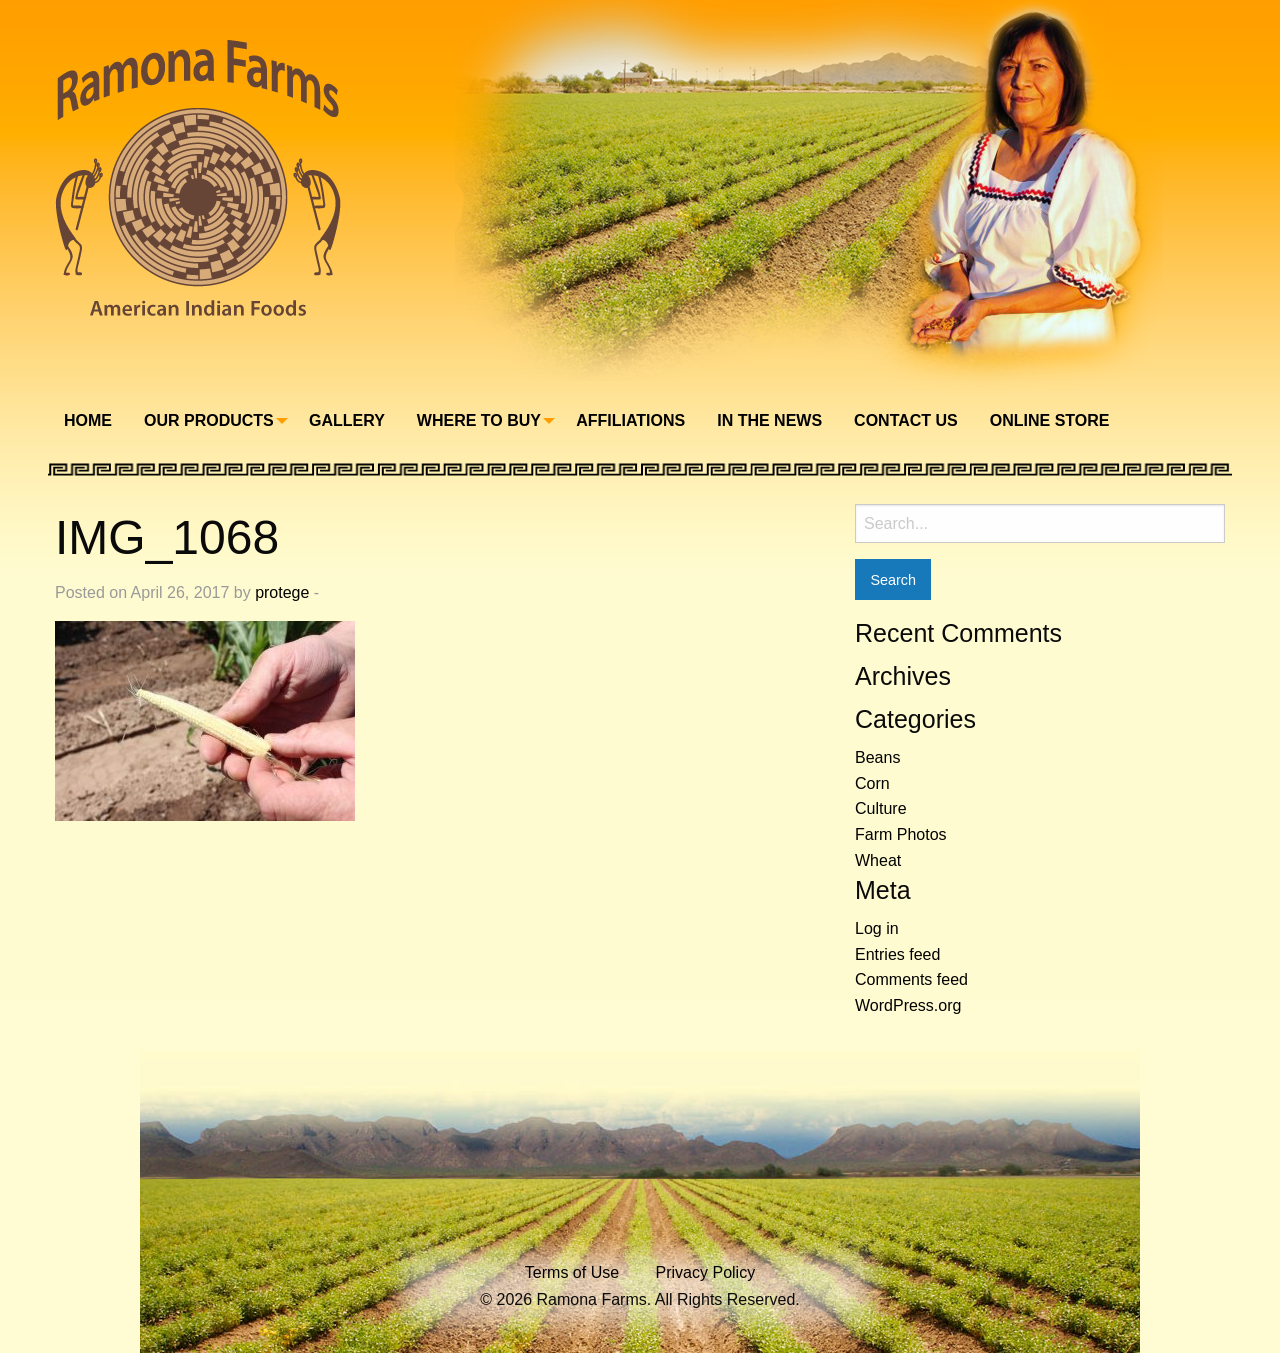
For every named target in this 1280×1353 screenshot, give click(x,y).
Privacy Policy (706, 1272)
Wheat (878, 860)
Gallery (347, 420)
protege (282, 592)
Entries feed (897, 954)
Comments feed (911, 979)
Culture (881, 808)
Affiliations (630, 420)
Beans (877, 757)
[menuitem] (88, 421)
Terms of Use (572, 1272)
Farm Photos (901, 834)
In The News (769, 420)
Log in (877, 928)
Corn (872, 783)
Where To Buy (479, 420)
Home (88, 420)
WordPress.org (908, 1005)
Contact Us (906, 420)
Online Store (1050, 420)
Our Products (209, 420)
